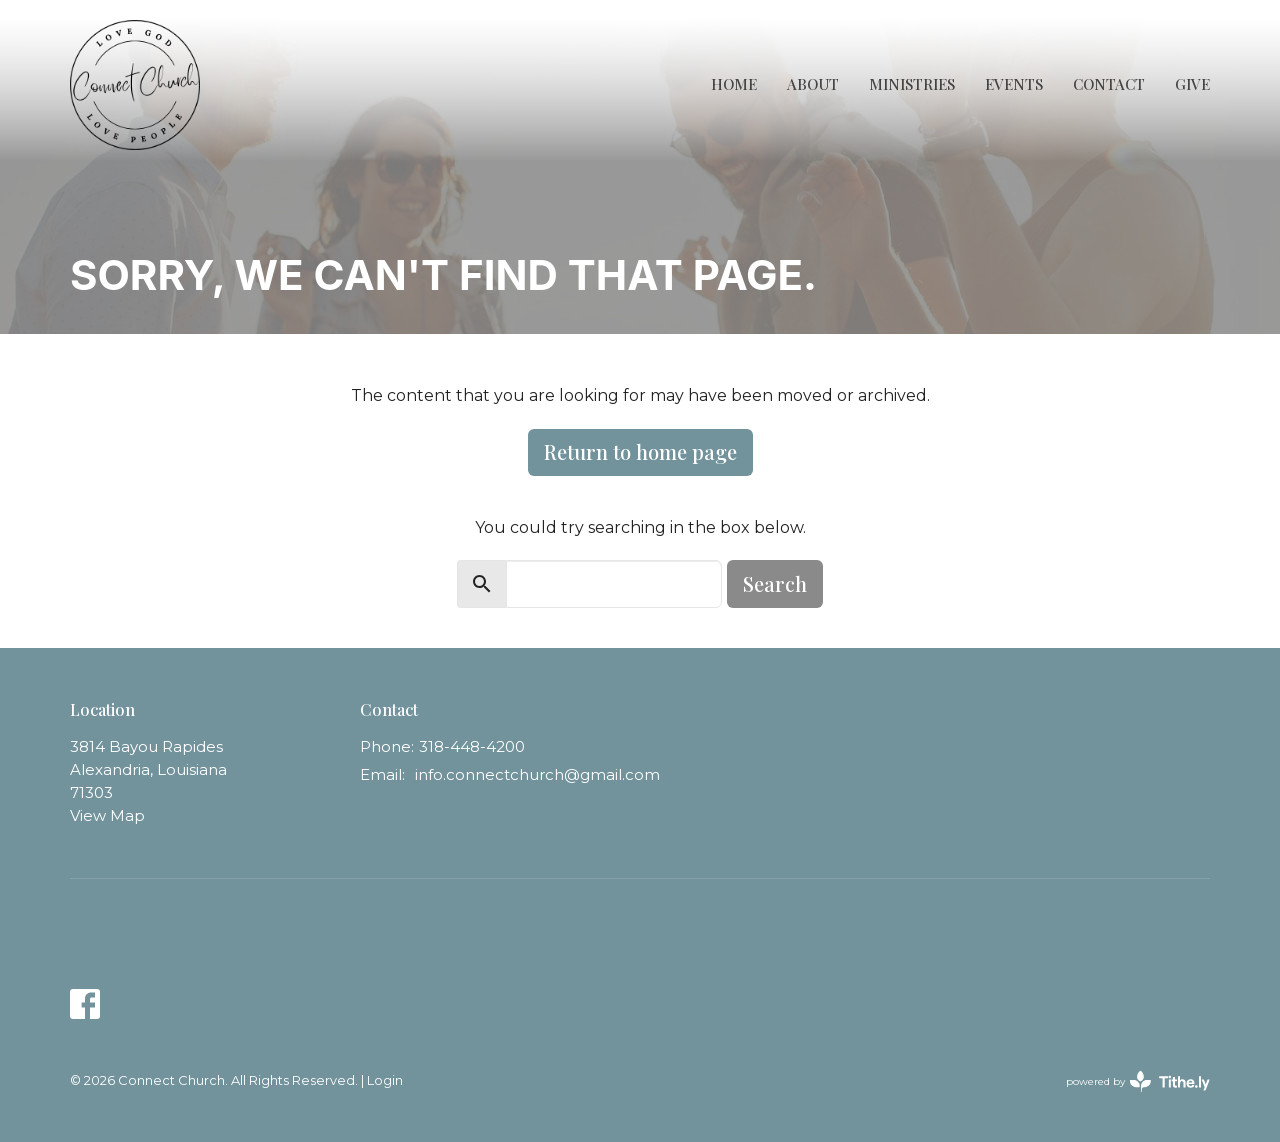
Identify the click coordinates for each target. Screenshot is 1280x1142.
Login (385, 1080)
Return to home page (640, 451)
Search (775, 583)
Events (1014, 84)
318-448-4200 (472, 746)
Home (734, 84)
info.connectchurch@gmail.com (537, 774)
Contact (1109, 84)
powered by (1138, 1081)
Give (1192, 84)
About (813, 84)
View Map (107, 815)
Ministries (912, 84)
